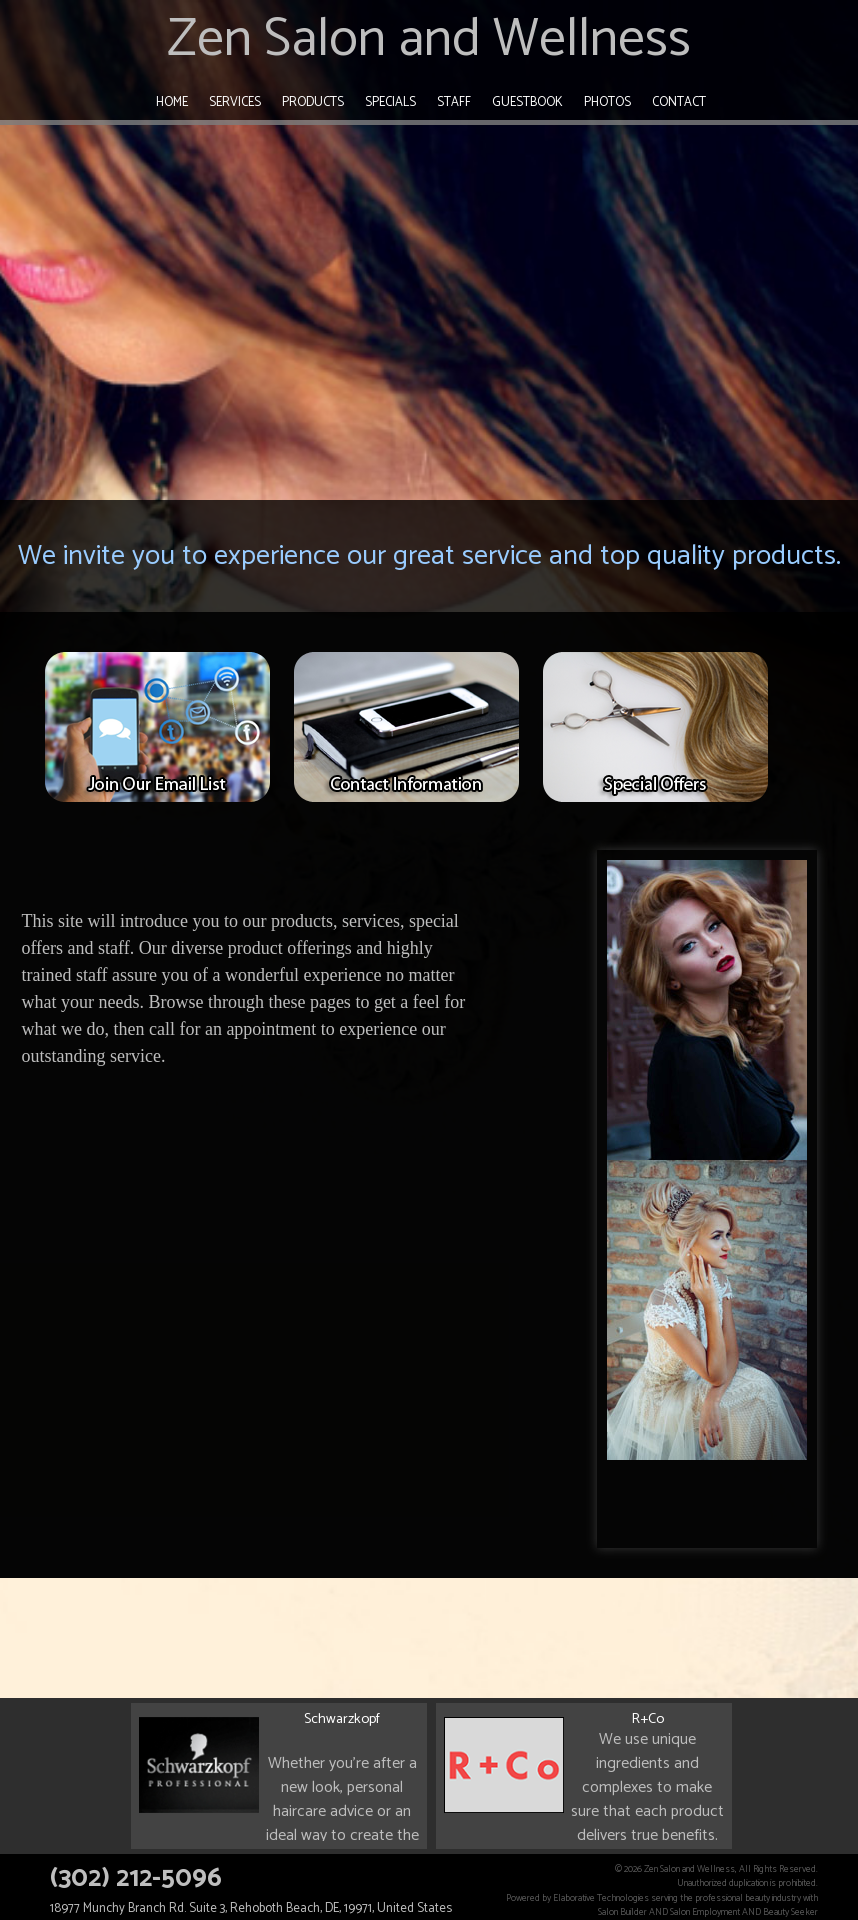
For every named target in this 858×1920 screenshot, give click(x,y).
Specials (390, 102)
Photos (607, 102)
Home (172, 102)
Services (235, 102)
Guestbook (527, 102)
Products (313, 102)
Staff (454, 102)
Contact (679, 102)
